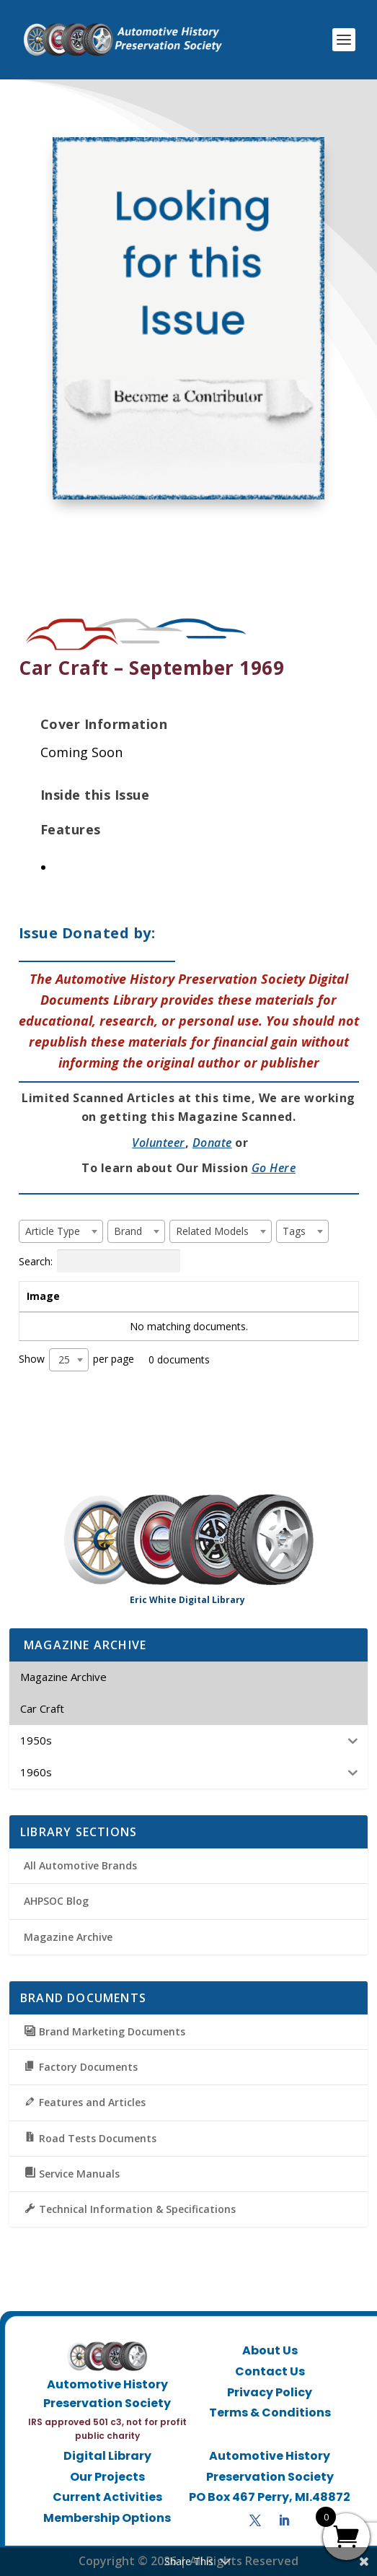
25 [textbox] (64, 1359)
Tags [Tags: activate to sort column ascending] (275, 1296)
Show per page (76, 1359)
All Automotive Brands (80, 1865)
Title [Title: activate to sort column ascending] (110, 1296)
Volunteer (158, 1143)
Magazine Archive (68, 1937)
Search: (99, 1260)
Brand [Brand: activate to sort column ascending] (191, 1296)
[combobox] (61, 1231)
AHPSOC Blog (56, 1901)
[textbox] (56, 1231)
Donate (212, 1143)
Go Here (274, 1168)
